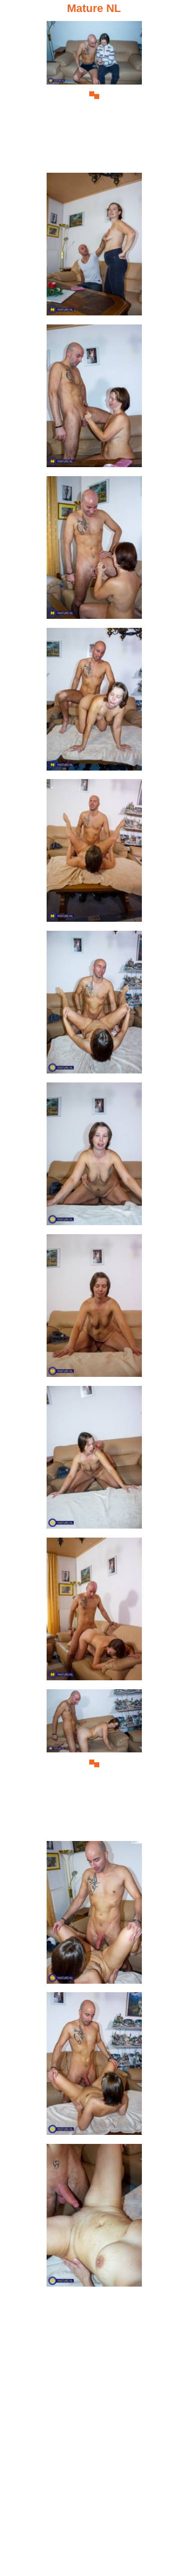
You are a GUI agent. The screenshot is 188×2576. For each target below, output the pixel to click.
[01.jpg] (94, 95)
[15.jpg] (94, 2218)
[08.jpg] (94, 1156)
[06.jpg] (94, 853)
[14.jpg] (94, 2066)
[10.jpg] (94, 1460)
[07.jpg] (94, 1005)
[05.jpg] (94, 702)
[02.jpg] (94, 247)
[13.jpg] (94, 1915)
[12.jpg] (94, 1763)
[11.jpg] (94, 1612)
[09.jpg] (94, 1308)
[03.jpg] (94, 398)
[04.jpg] (94, 550)
